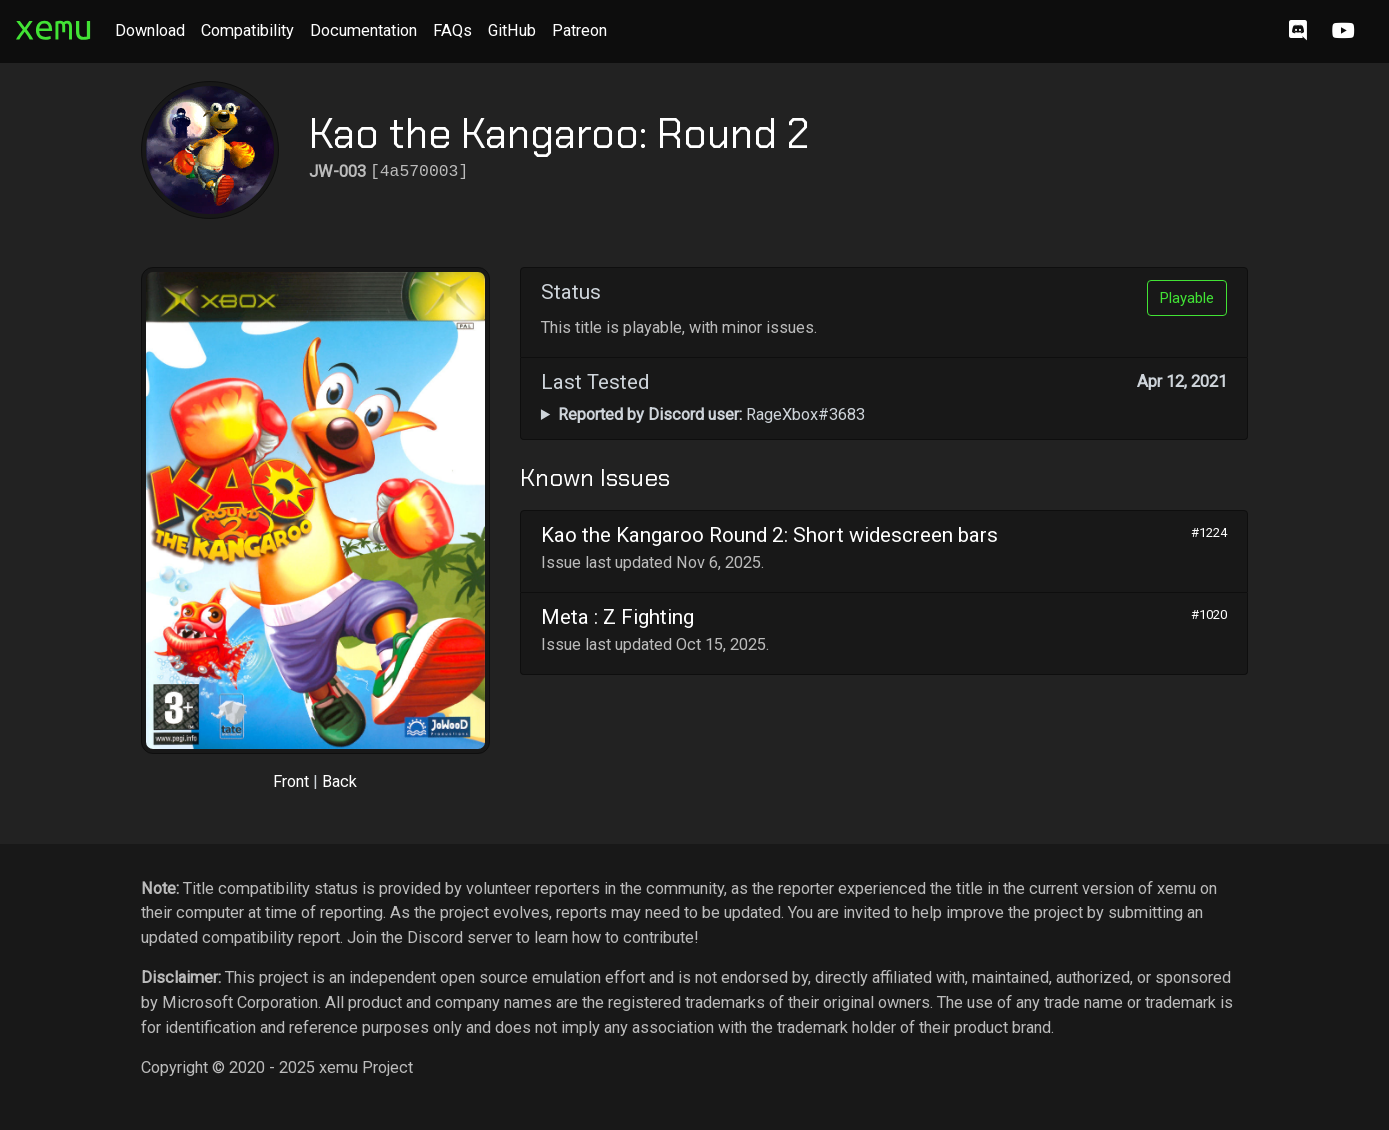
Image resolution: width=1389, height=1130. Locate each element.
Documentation (363, 30)
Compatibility (247, 30)
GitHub (512, 30)
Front (291, 781)
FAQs (452, 30)
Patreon (579, 30)
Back (339, 781)
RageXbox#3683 (711, 414)
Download (150, 30)
